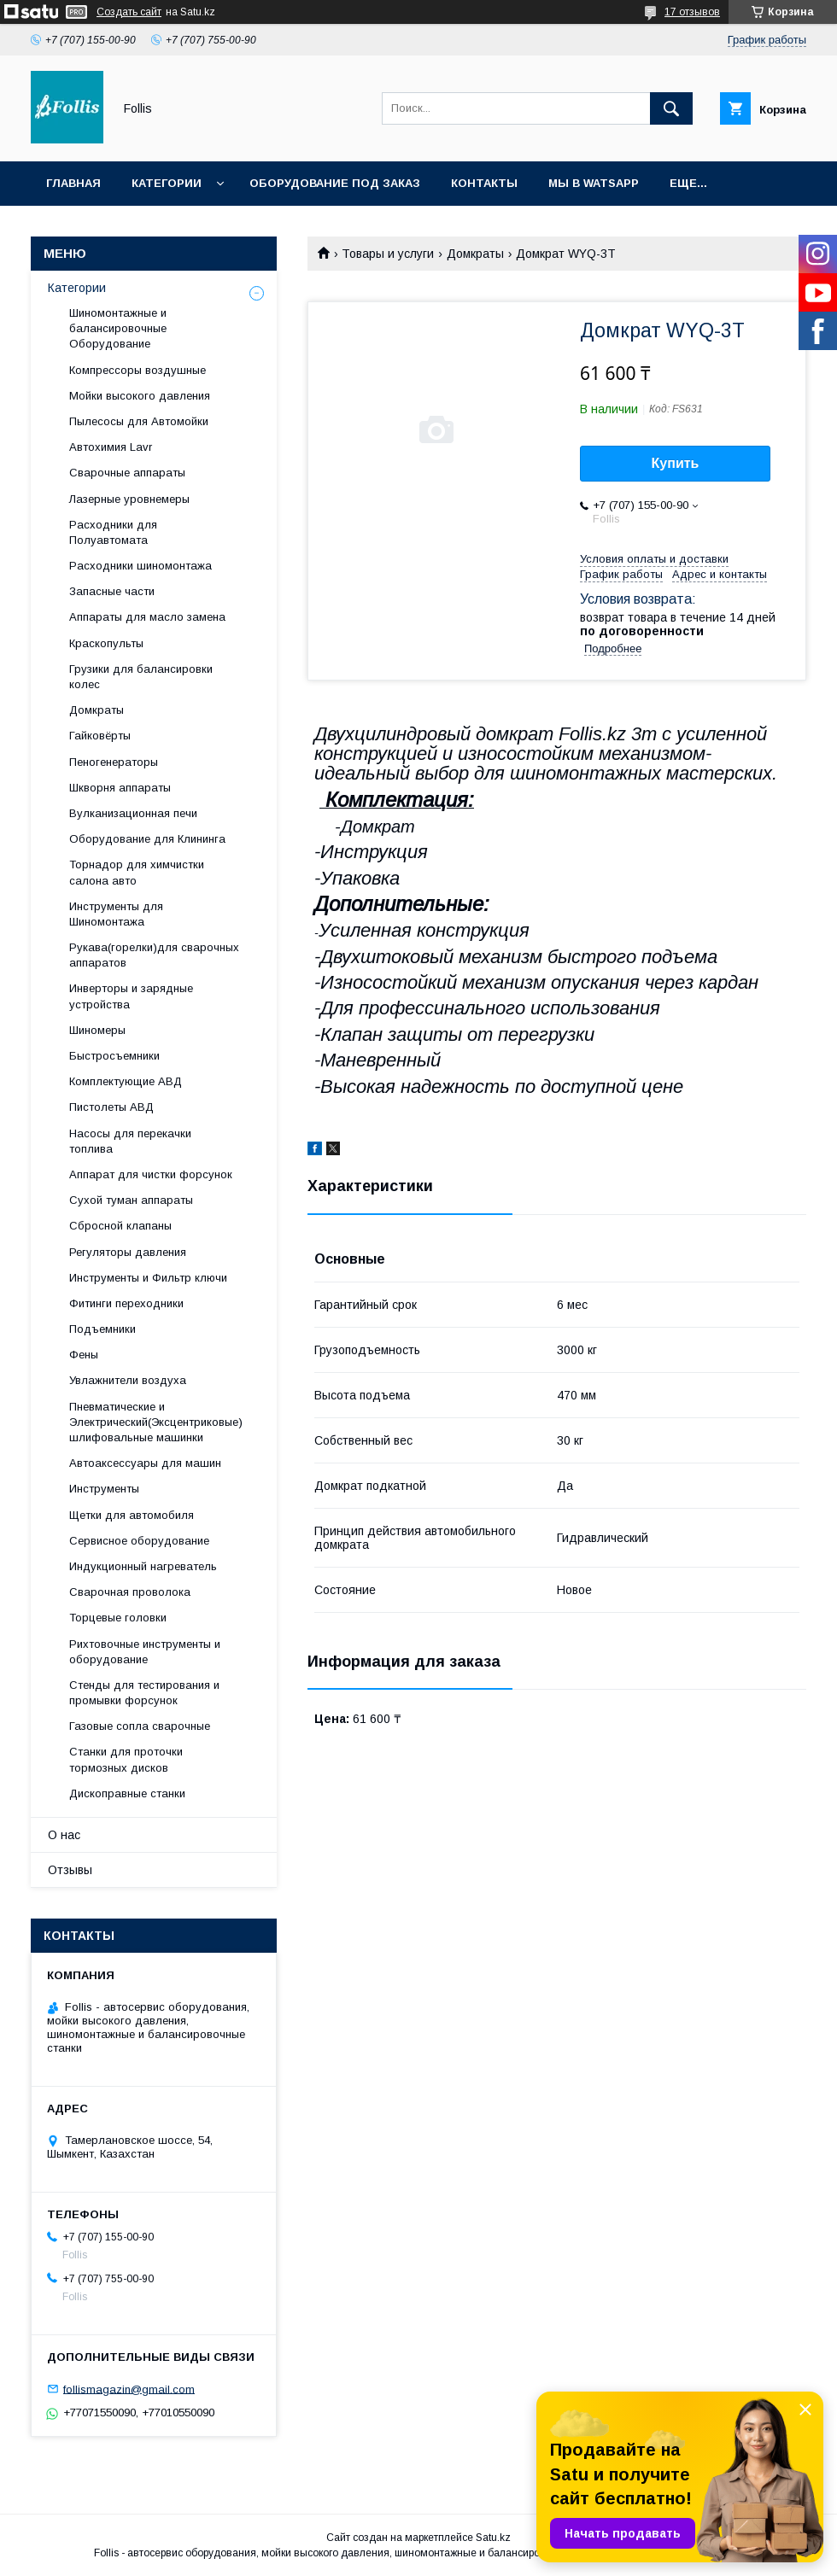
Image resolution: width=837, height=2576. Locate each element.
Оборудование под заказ (334, 183)
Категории (167, 183)
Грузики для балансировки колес (141, 677)
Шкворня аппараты (120, 787)
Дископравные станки (127, 1793)
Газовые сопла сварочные (139, 1726)
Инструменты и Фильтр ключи (148, 1277)
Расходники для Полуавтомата (113, 532)
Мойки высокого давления (139, 395)
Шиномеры (97, 1030)
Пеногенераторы (113, 762)
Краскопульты (106, 643)
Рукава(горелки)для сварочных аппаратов (154, 955)
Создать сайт (129, 12)
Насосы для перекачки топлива (130, 1141)
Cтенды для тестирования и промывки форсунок (144, 1693)
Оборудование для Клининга (147, 838)
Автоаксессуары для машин (145, 1463)
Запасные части (112, 591)
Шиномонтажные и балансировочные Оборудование (118, 328)
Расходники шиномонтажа (140, 565)
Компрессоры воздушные (137, 370)
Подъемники (102, 1329)
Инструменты (104, 1488)
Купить (675, 463)
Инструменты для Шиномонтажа (116, 914)
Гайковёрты (100, 735)
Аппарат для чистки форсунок (150, 1174)
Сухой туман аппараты (131, 1200)
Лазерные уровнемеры (129, 499)
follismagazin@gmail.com (129, 2388)
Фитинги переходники (126, 1303)
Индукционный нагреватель (143, 1566)
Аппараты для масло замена (147, 616)
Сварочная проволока (129, 1592)
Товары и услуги (388, 253)
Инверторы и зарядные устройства (131, 996)
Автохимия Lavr (110, 447)
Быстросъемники (114, 1055)
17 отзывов (692, 12)
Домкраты (475, 253)
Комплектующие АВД (125, 1081)
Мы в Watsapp (593, 183)
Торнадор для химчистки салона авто (136, 872)
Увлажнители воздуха (127, 1380)
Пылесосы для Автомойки (138, 421)
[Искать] (671, 108)
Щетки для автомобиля (131, 1515)
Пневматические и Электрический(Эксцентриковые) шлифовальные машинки (156, 1422)
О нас (64, 1835)
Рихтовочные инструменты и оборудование (144, 1652)
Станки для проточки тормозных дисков (126, 1759)
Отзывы (70, 1870)
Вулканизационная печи (133, 813)
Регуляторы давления (127, 1252)
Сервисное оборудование (139, 1540)
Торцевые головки (118, 1617)
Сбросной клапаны (120, 1225)
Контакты (484, 183)
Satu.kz (493, 2538)
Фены (83, 1354)
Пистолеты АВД (111, 1107)
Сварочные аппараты (127, 472)
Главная (73, 183)
